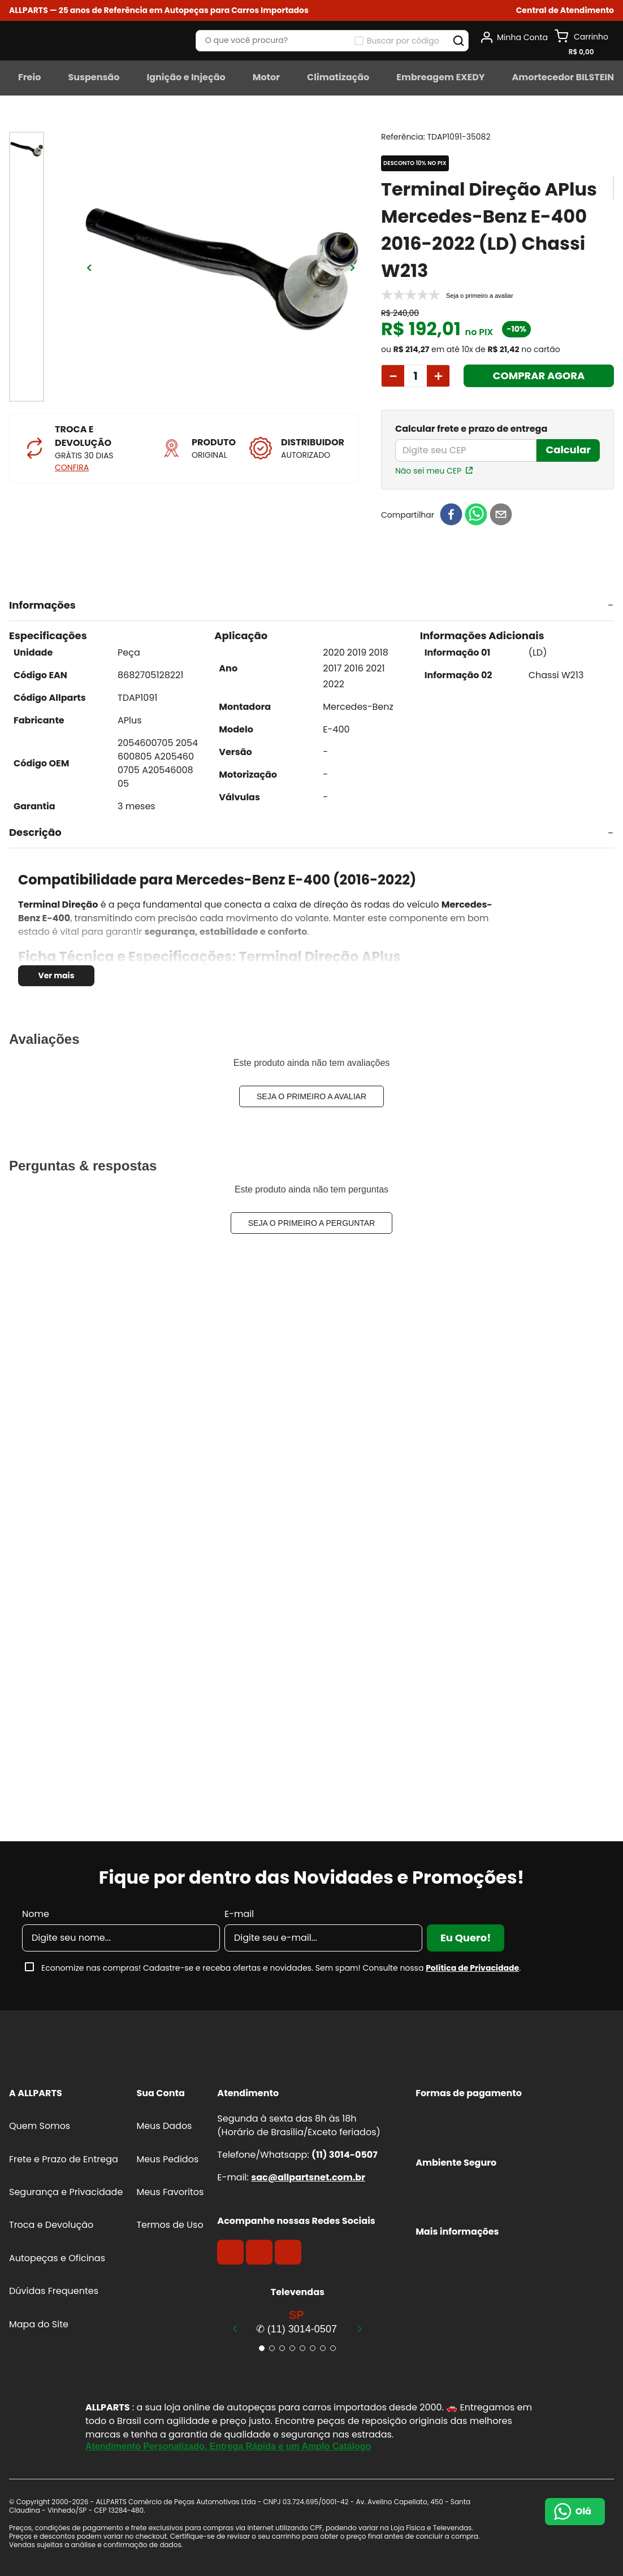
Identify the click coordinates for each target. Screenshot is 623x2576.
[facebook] (451, 515)
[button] (565, 10)
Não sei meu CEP (428, 470)
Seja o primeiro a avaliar (311, 1096)
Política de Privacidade (472, 1968)
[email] (501, 515)
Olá (583, 2511)
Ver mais (56, 975)
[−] (392, 376)
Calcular (568, 450)
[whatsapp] (476, 515)
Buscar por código (403, 40)
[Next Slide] (359, 2328)
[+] (438, 376)
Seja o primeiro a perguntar (311, 1223)
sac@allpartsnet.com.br (308, 2177)
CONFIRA (72, 467)
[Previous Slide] (235, 2328)
